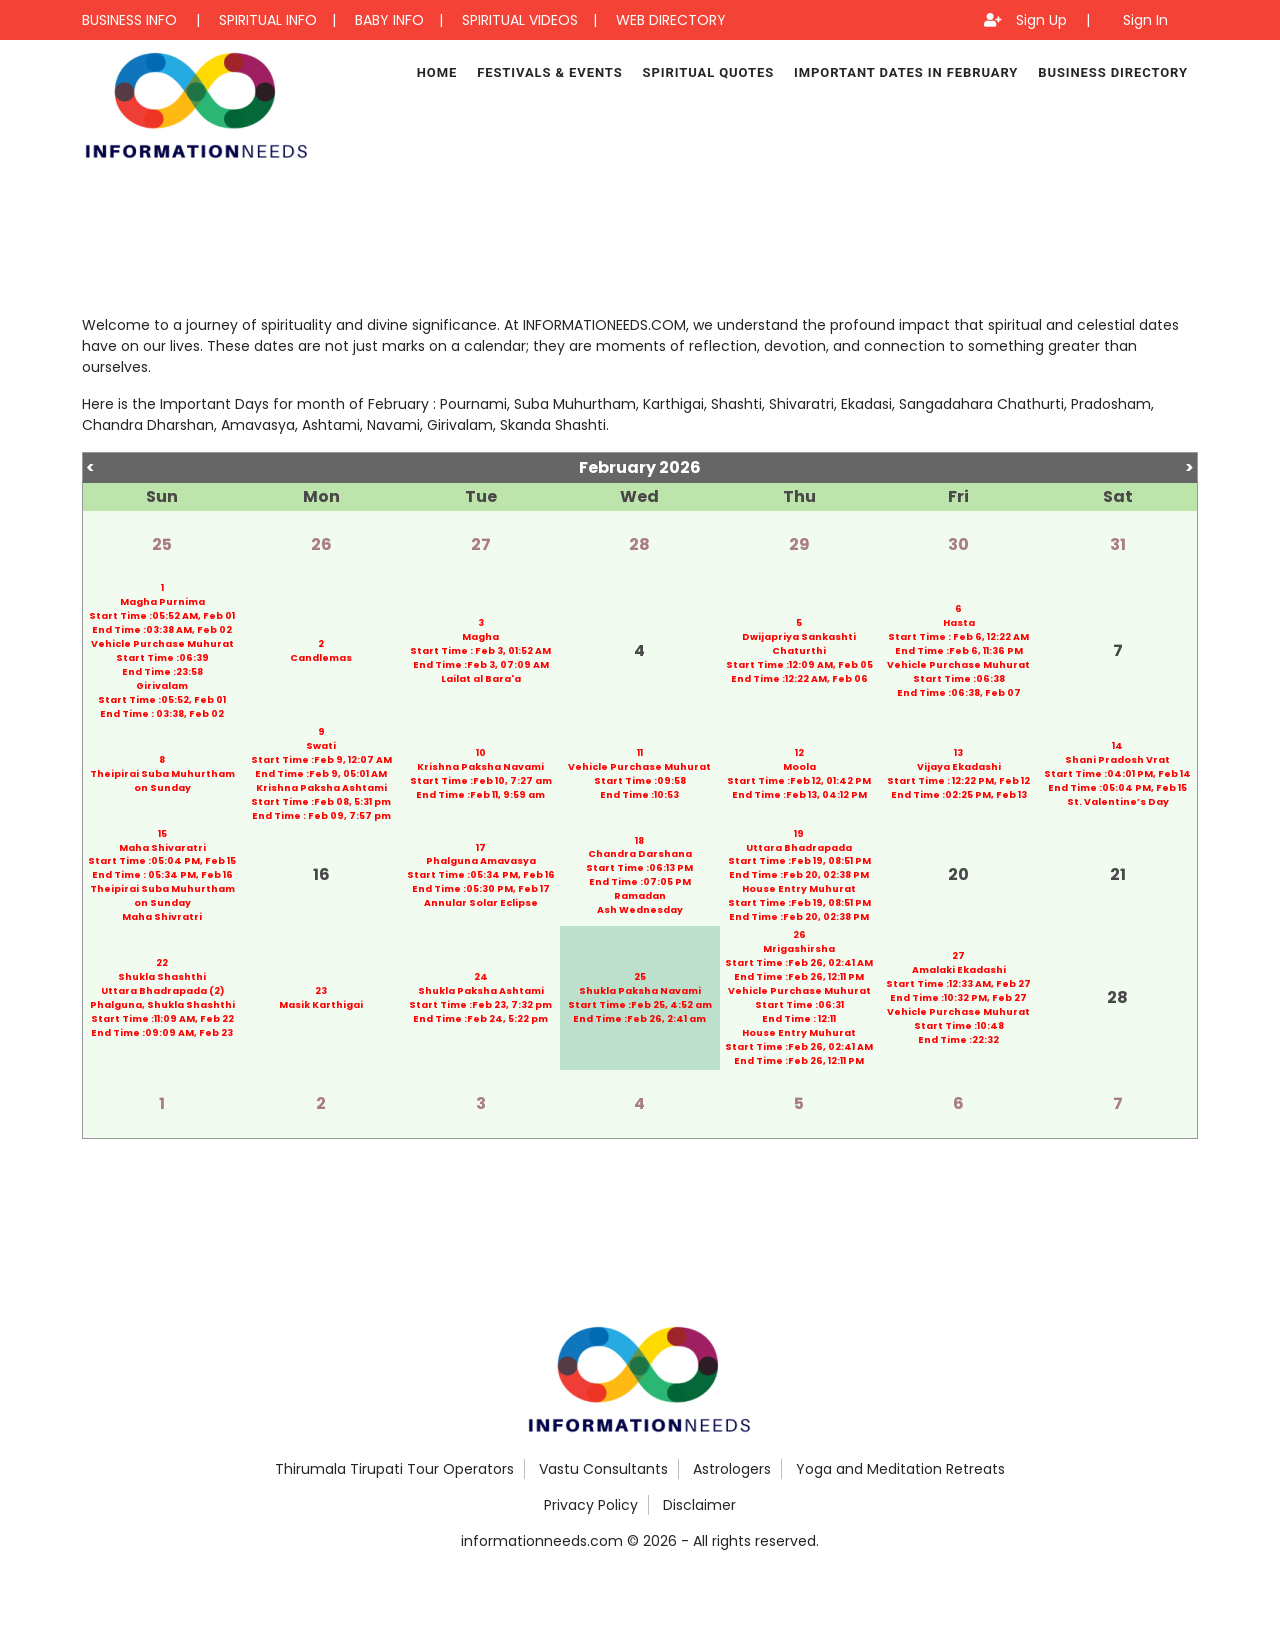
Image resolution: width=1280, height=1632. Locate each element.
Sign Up (1041, 20)
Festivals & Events (549, 72)
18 (639, 840)
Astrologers (732, 1469)
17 (481, 847)
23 (321, 991)
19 (799, 833)
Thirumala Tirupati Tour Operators (394, 1469)
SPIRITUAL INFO (268, 20)
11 (640, 752)
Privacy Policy (591, 1505)
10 (481, 752)
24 (481, 977)
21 (1118, 875)
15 (162, 833)
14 (1117, 745)
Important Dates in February (906, 72)
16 (321, 875)
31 (1118, 544)
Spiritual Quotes (708, 72)
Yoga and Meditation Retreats (900, 1469)
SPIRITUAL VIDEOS (520, 20)
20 (958, 875)
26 (321, 544)
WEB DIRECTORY (671, 20)
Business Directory (1113, 72)
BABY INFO (389, 20)
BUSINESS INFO (129, 20)
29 (799, 544)
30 (958, 544)
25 (162, 544)
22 (162, 963)
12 (799, 752)
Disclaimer (699, 1505)
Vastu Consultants (603, 1469)
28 (639, 544)
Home (437, 72)
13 (958, 752)
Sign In (1145, 20)
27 (481, 544)
